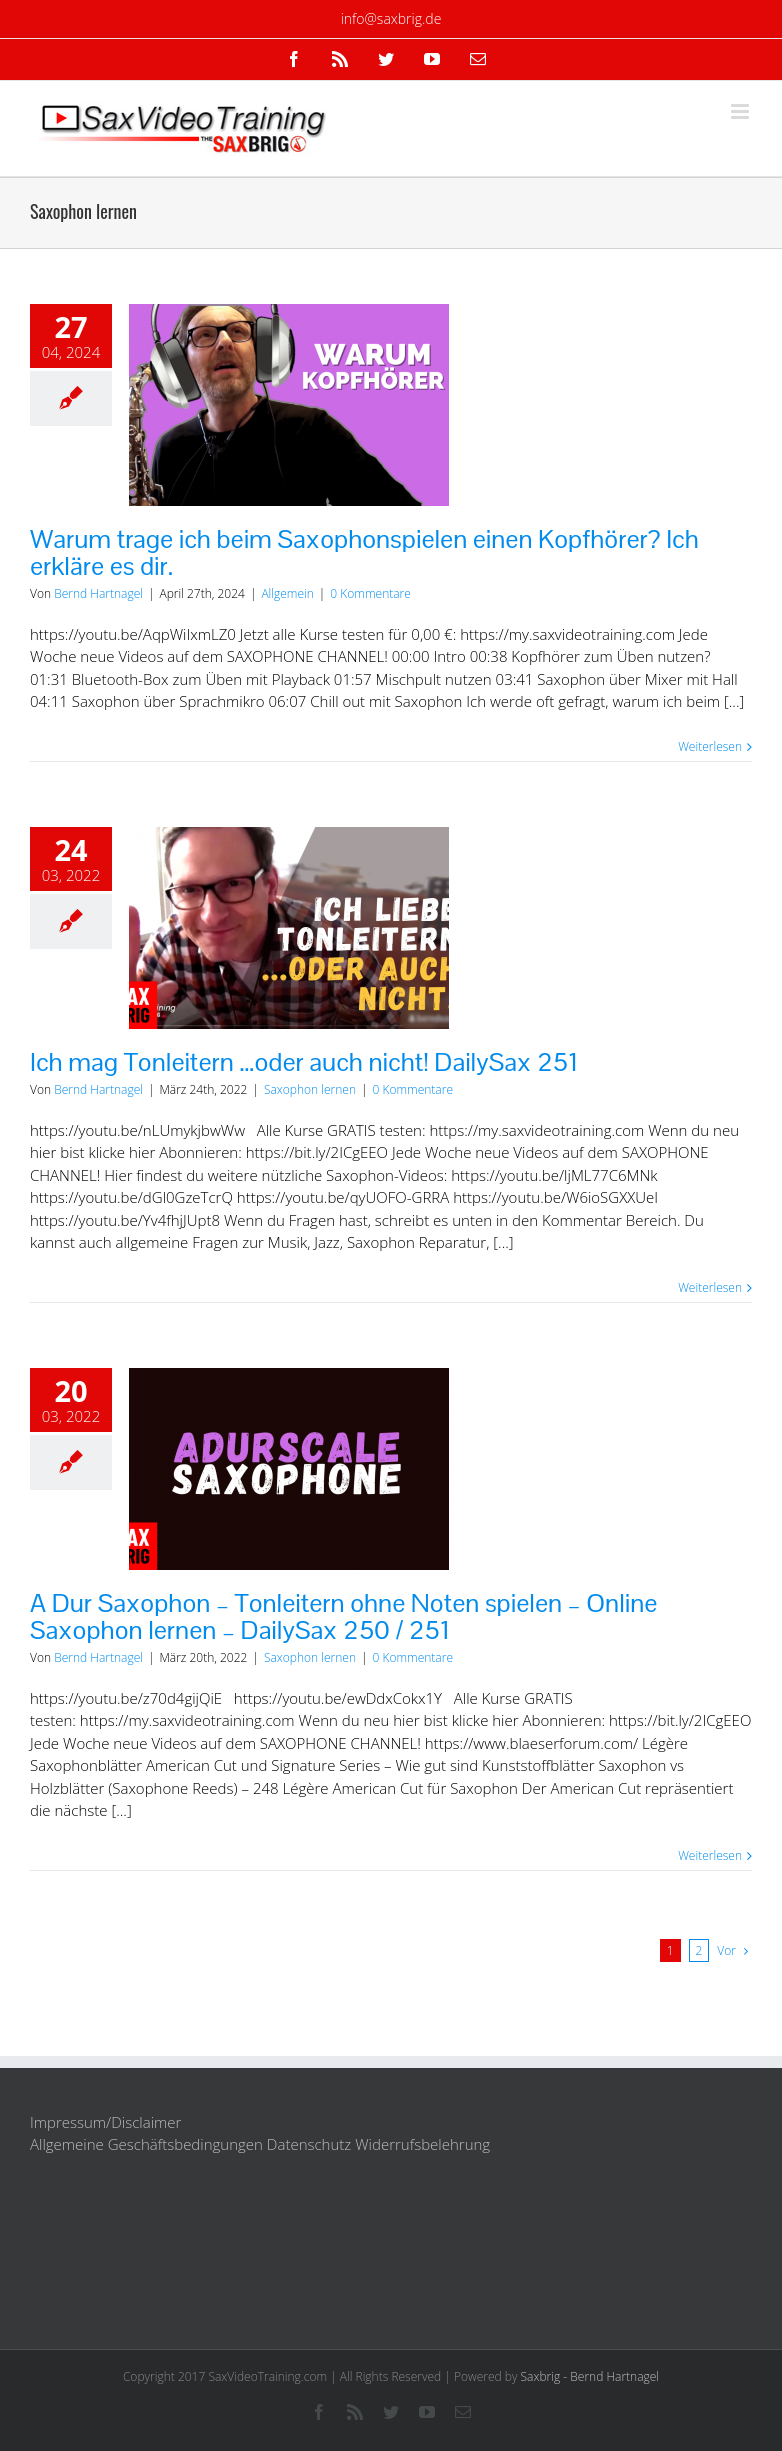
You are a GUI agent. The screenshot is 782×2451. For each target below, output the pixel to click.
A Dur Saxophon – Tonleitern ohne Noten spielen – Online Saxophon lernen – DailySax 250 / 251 (343, 1616)
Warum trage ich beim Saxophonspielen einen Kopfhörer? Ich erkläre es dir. (364, 552)
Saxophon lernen (310, 1089)
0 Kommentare (370, 593)
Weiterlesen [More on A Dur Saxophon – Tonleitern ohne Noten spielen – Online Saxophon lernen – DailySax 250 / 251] (710, 1855)
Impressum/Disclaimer (105, 2122)
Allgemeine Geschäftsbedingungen (146, 2144)
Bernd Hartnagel (98, 593)
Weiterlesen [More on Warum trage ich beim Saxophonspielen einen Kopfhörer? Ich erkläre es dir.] (710, 746)
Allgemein (287, 593)
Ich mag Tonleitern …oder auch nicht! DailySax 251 (304, 1062)
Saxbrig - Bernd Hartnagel (590, 2376)
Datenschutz (309, 2144)
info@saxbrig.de (391, 18)
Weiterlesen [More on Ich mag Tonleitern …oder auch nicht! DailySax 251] (710, 1287)
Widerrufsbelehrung (422, 2144)
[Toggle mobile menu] (741, 111)
